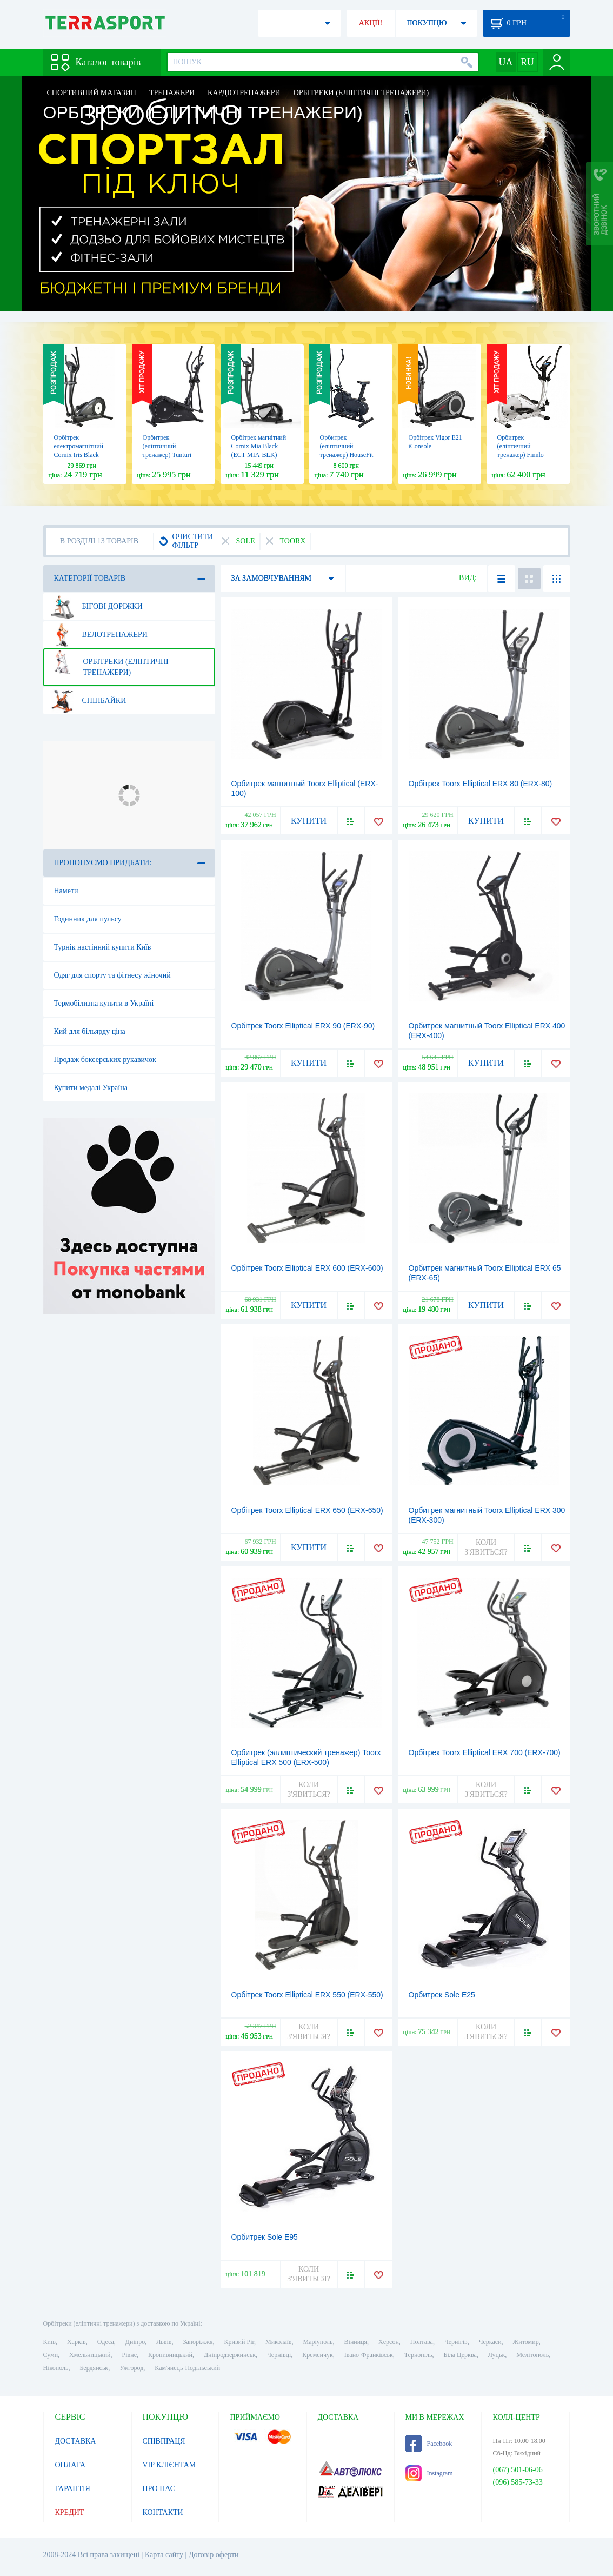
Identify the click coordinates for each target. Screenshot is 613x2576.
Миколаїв (278, 2342)
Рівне (129, 2355)
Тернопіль (418, 2355)
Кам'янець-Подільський (187, 2368)
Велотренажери (99, 634)
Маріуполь (318, 2342)
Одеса (105, 2342)
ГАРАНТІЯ (72, 2489)
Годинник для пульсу (88, 919)
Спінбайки (88, 700)
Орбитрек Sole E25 (442, 1994)
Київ (49, 2342)
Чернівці (279, 2355)
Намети (66, 891)
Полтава (421, 2342)
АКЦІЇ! (371, 23)
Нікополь (56, 2368)
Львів (163, 2342)
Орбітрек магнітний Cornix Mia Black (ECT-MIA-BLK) (258, 446)
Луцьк (496, 2355)
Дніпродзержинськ (230, 2355)
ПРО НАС (159, 2489)
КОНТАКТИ (163, 2512)
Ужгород (131, 2368)
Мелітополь (532, 2355)
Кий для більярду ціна (89, 1031)
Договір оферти (214, 2555)
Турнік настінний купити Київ (102, 947)
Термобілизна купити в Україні (104, 1003)
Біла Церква (460, 2355)
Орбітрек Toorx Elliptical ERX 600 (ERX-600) (307, 1268)
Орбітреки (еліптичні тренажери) (109, 662)
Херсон (388, 2342)
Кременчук (317, 2355)
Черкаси (490, 2342)
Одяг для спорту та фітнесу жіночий (112, 975)
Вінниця (356, 2342)
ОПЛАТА (70, 2465)
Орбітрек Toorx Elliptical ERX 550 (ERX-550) (307, 1994)
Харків (76, 2342)
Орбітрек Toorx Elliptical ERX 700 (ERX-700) (485, 1752)
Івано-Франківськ (368, 2355)
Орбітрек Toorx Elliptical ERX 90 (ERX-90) (303, 1025)
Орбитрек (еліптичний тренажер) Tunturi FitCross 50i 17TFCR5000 (167, 455)
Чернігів (456, 2342)
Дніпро (135, 2342)
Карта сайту (164, 2555)
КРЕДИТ (69, 2512)
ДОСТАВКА (75, 2441)
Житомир (526, 2342)
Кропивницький (170, 2355)
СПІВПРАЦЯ (164, 2441)
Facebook (428, 2443)
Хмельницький (89, 2355)
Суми (50, 2355)
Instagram (429, 2473)
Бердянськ (93, 2368)
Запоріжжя (197, 2342)
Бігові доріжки (96, 606)
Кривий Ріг (239, 2342)
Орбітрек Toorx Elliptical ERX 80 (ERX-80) (480, 783)
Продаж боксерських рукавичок (105, 1059)
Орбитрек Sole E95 (264, 2237)
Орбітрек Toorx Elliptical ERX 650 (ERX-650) (307, 1510)
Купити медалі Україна (91, 1088)
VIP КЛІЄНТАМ (169, 2465)
